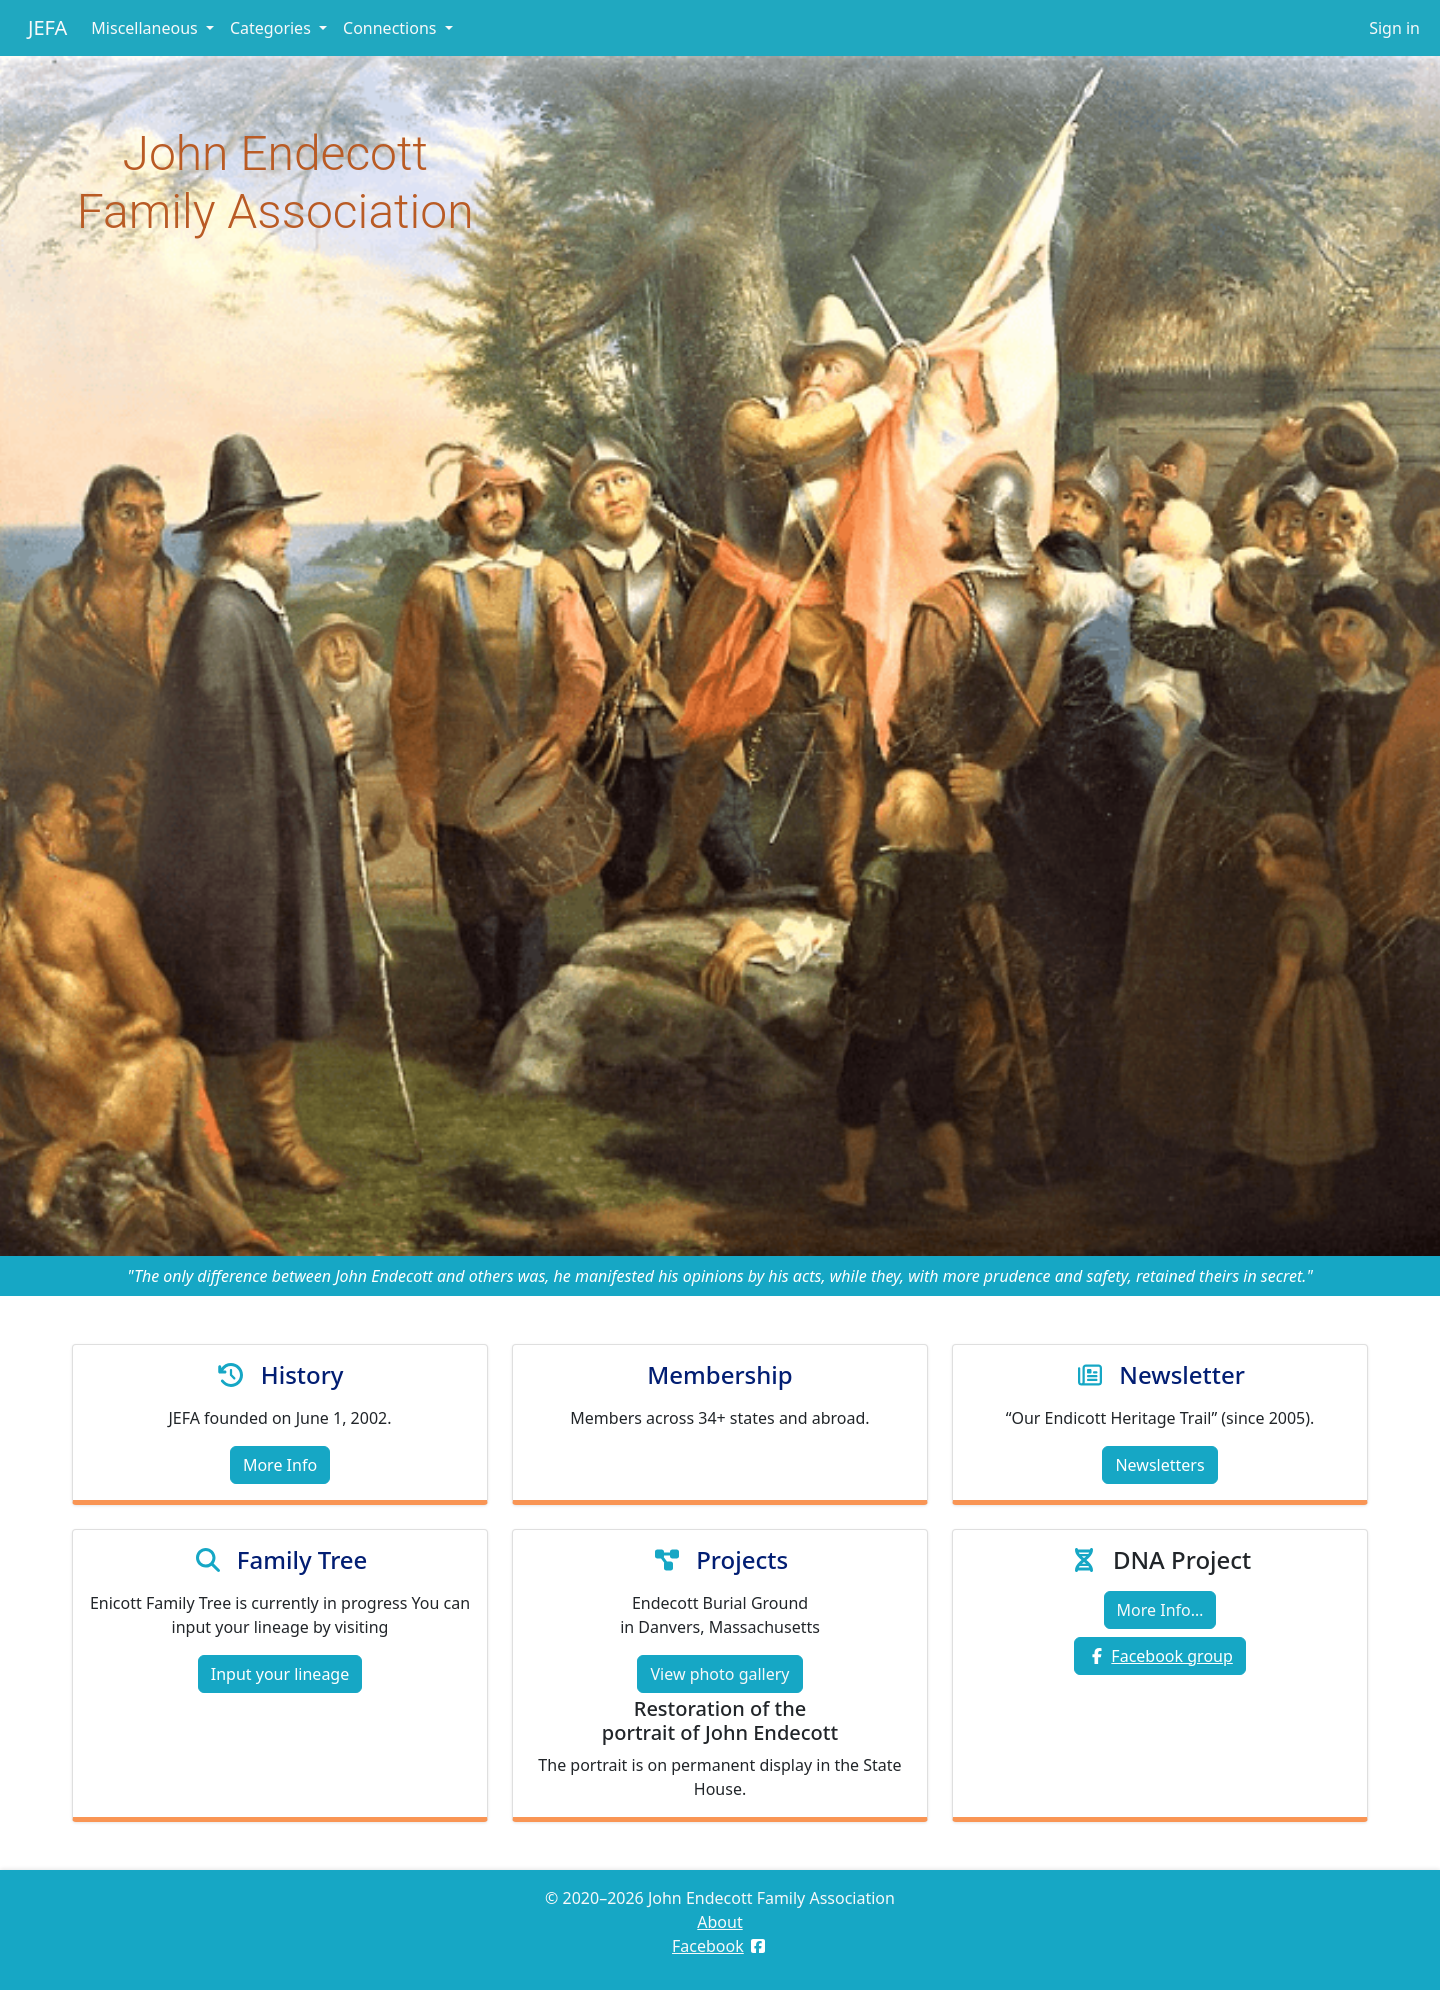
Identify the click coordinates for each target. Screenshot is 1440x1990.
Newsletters (1159, 1465)
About (719, 1922)
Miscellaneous (146, 28)
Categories (272, 28)
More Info (280, 1465)
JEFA (47, 27)
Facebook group (1171, 1656)
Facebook (708, 1946)
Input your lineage (280, 1674)
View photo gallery (719, 1674)
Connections (392, 28)
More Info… (1160, 1610)
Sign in (1394, 28)
